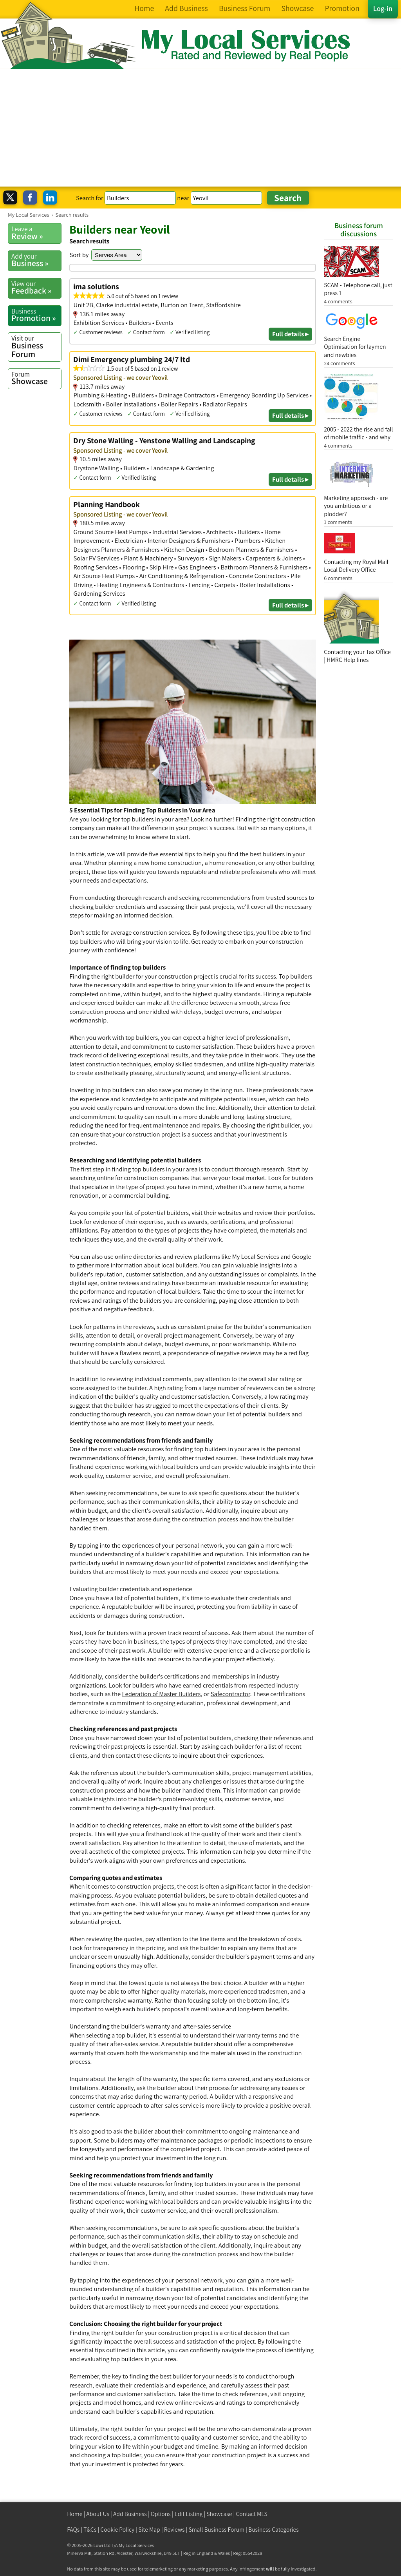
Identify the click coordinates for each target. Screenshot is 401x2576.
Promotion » (36, 315)
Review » (36, 232)
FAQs (73, 2529)
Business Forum (36, 346)
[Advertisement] (200, 128)
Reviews (174, 2529)
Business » (36, 260)
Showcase (36, 378)
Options (161, 2514)
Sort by (79, 254)
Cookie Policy (117, 2529)
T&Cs (89, 2529)
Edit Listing (189, 2514)
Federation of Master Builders (161, 1694)
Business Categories (273, 2529)
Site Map (149, 2529)
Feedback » (36, 287)
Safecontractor (230, 1694)
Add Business (130, 2514)
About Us (97, 2514)
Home (74, 2514)
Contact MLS (251, 2514)
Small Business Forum (216, 2529)
